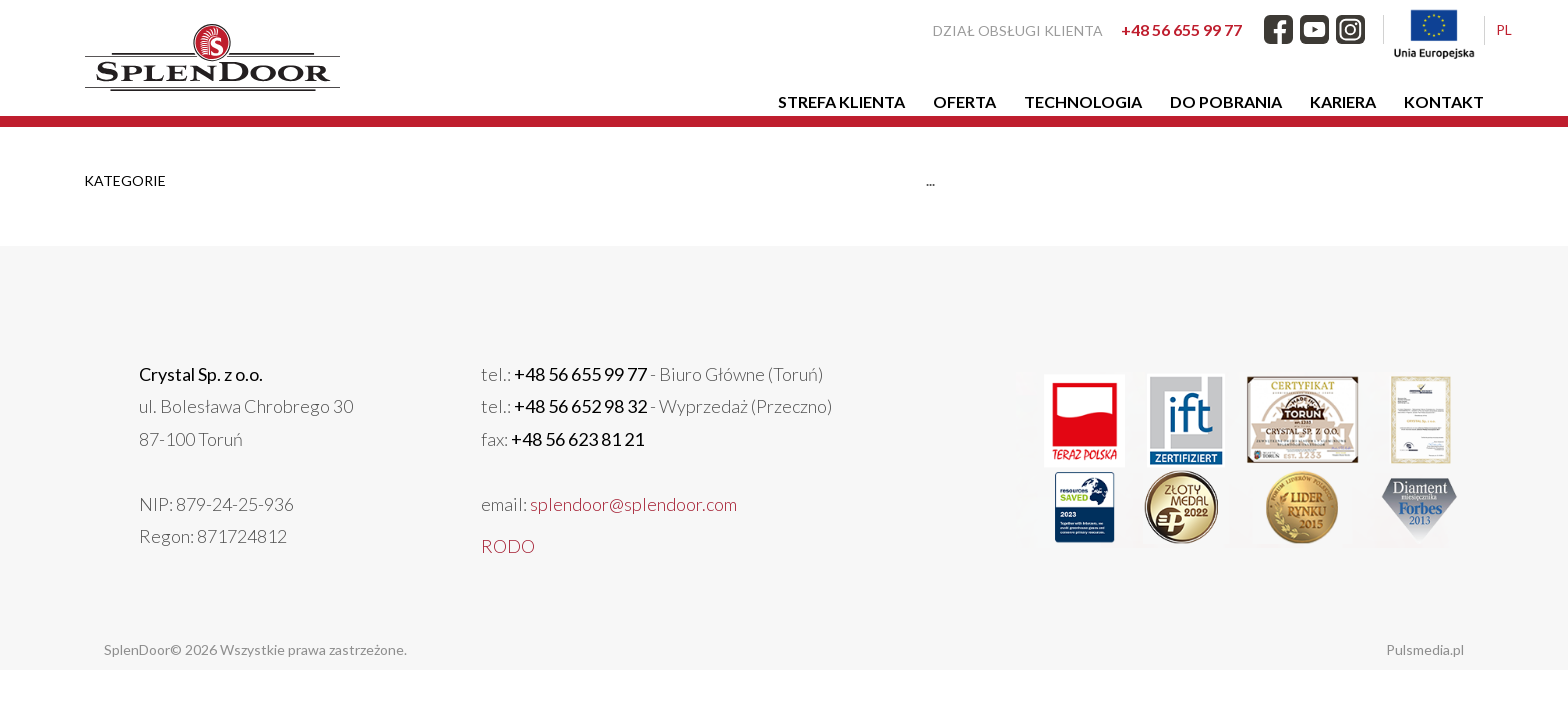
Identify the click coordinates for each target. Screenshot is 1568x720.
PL (1504, 29)
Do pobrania (1226, 101)
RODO (508, 546)
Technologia (1083, 101)
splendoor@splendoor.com (633, 504)
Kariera (1343, 101)
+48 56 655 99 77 (1181, 29)
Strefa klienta (841, 101)
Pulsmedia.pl (1425, 649)
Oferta (964, 101)
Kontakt (1444, 101)
